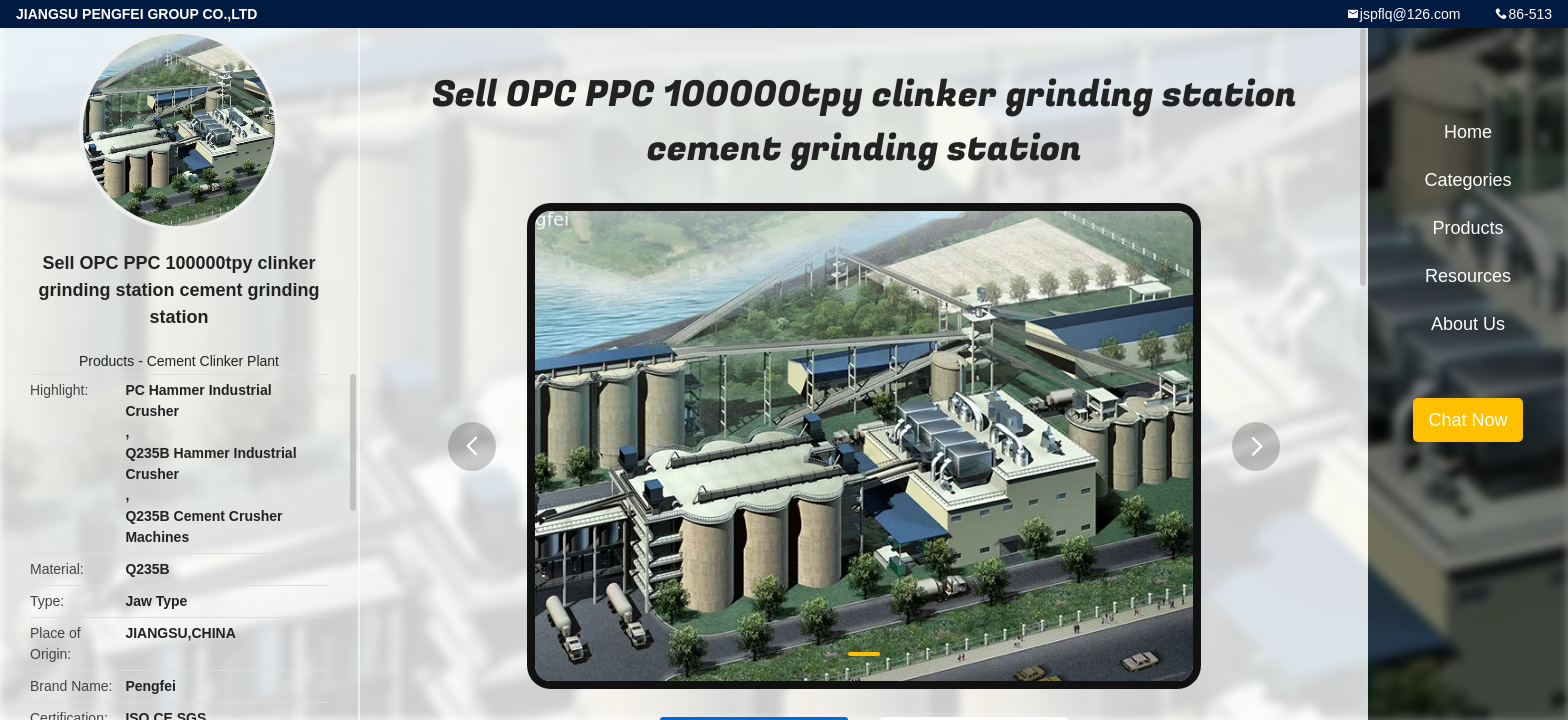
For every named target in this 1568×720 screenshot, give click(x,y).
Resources (1468, 276)
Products (106, 361)
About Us (1468, 324)
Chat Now (1467, 420)
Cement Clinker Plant (213, 361)
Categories (1467, 180)
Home (1468, 132)
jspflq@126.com (1410, 14)
